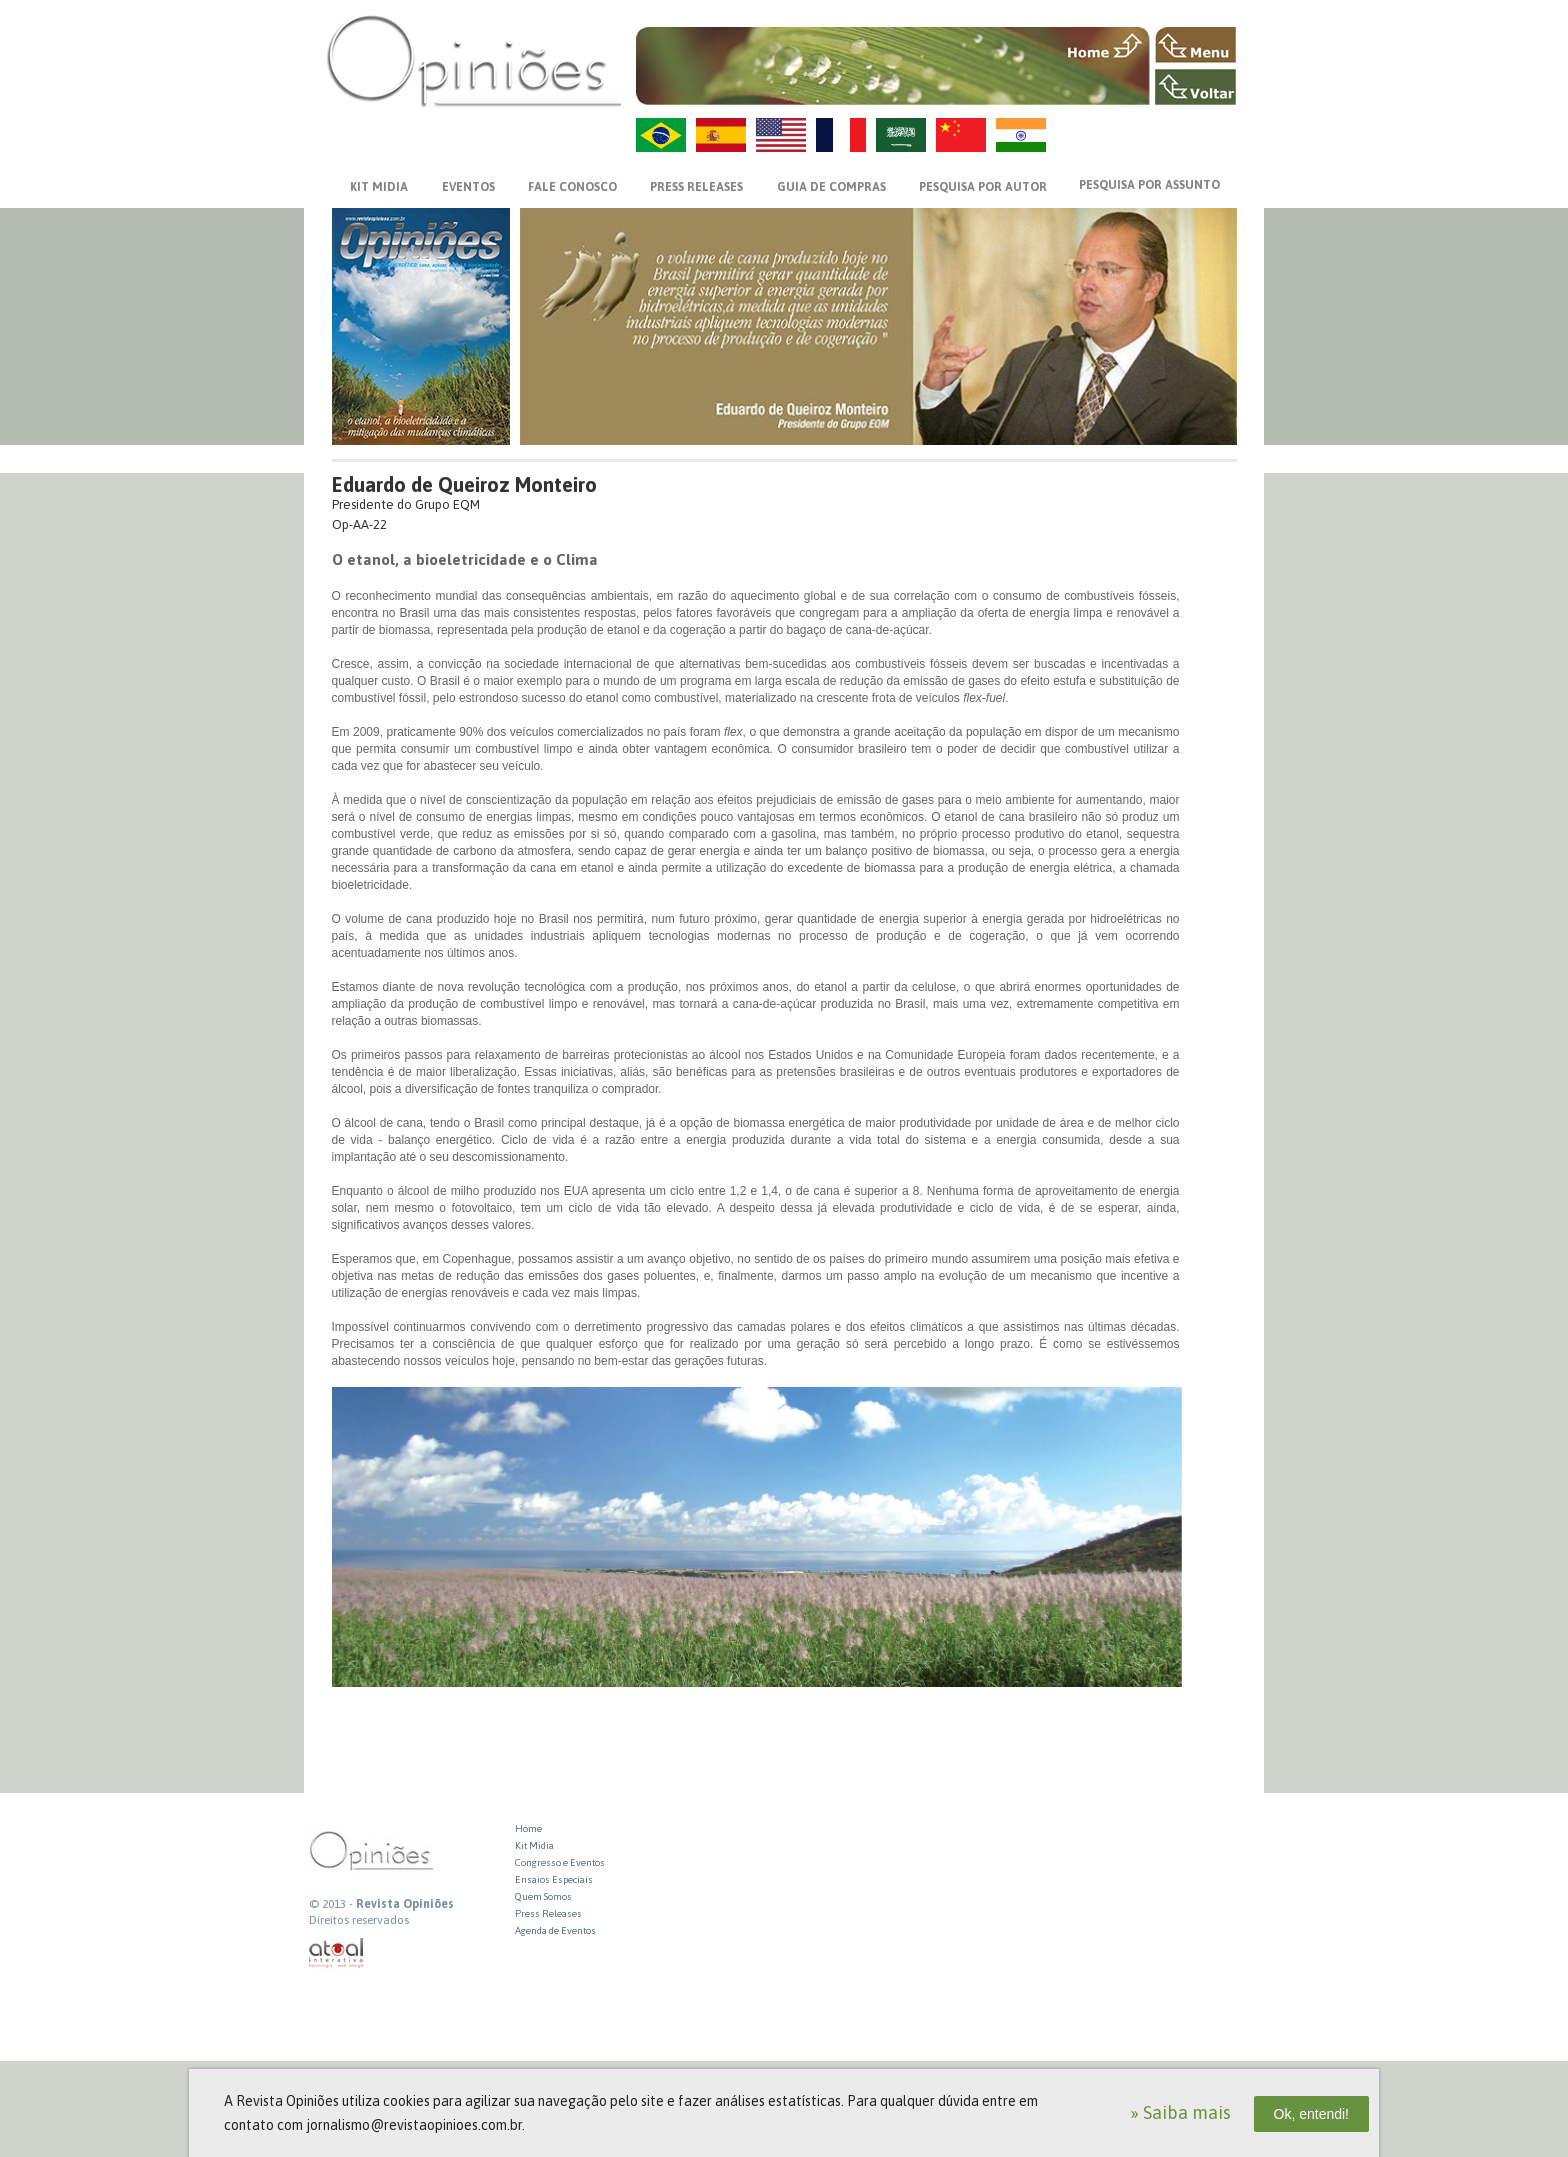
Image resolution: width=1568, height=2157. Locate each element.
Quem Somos (543, 1896)
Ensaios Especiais (554, 1879)
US (781, 135)
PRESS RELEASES (696, 187)
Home (528, 1828)
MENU (1195, 45)
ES (721, 135)
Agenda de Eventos (555, 1930)
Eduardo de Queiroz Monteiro (464, 484)
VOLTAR (1195, 87)
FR (841, 135)
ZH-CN (961, 135)
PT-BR (661, 135)
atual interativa (337, 1953)
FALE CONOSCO (572, 187)
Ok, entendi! (1312, 2114)
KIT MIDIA (379, 187)
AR (901, 135)
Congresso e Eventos (560, 1862)
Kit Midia (534, 1845)
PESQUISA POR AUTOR (983, 187)
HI (1021, 135)
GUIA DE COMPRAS (831, 187)
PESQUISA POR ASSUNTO (1149, 185)
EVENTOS (468, 187)
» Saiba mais (1180, 2112)
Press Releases (548, 1913)
